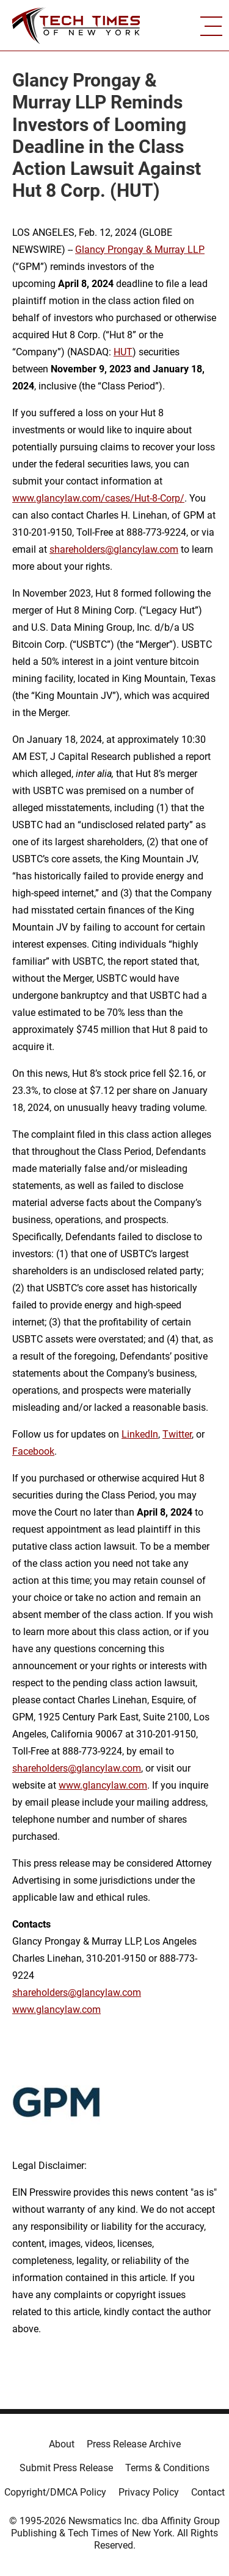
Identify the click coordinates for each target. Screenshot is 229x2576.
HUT (123, 352)
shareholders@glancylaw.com (113, 549)
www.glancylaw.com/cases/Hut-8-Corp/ (98, 498)
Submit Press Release (66, 2468)
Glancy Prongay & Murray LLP (140, 249)
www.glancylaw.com (103, 1785)
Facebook (33, 1451)
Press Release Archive (134, 2444)
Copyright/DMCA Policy (55, 2492)
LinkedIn (140, 1434)
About (62, 2444)
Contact (208, 2492)
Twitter (177, 1434)
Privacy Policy (148, 2492)
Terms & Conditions (167, 2468)
